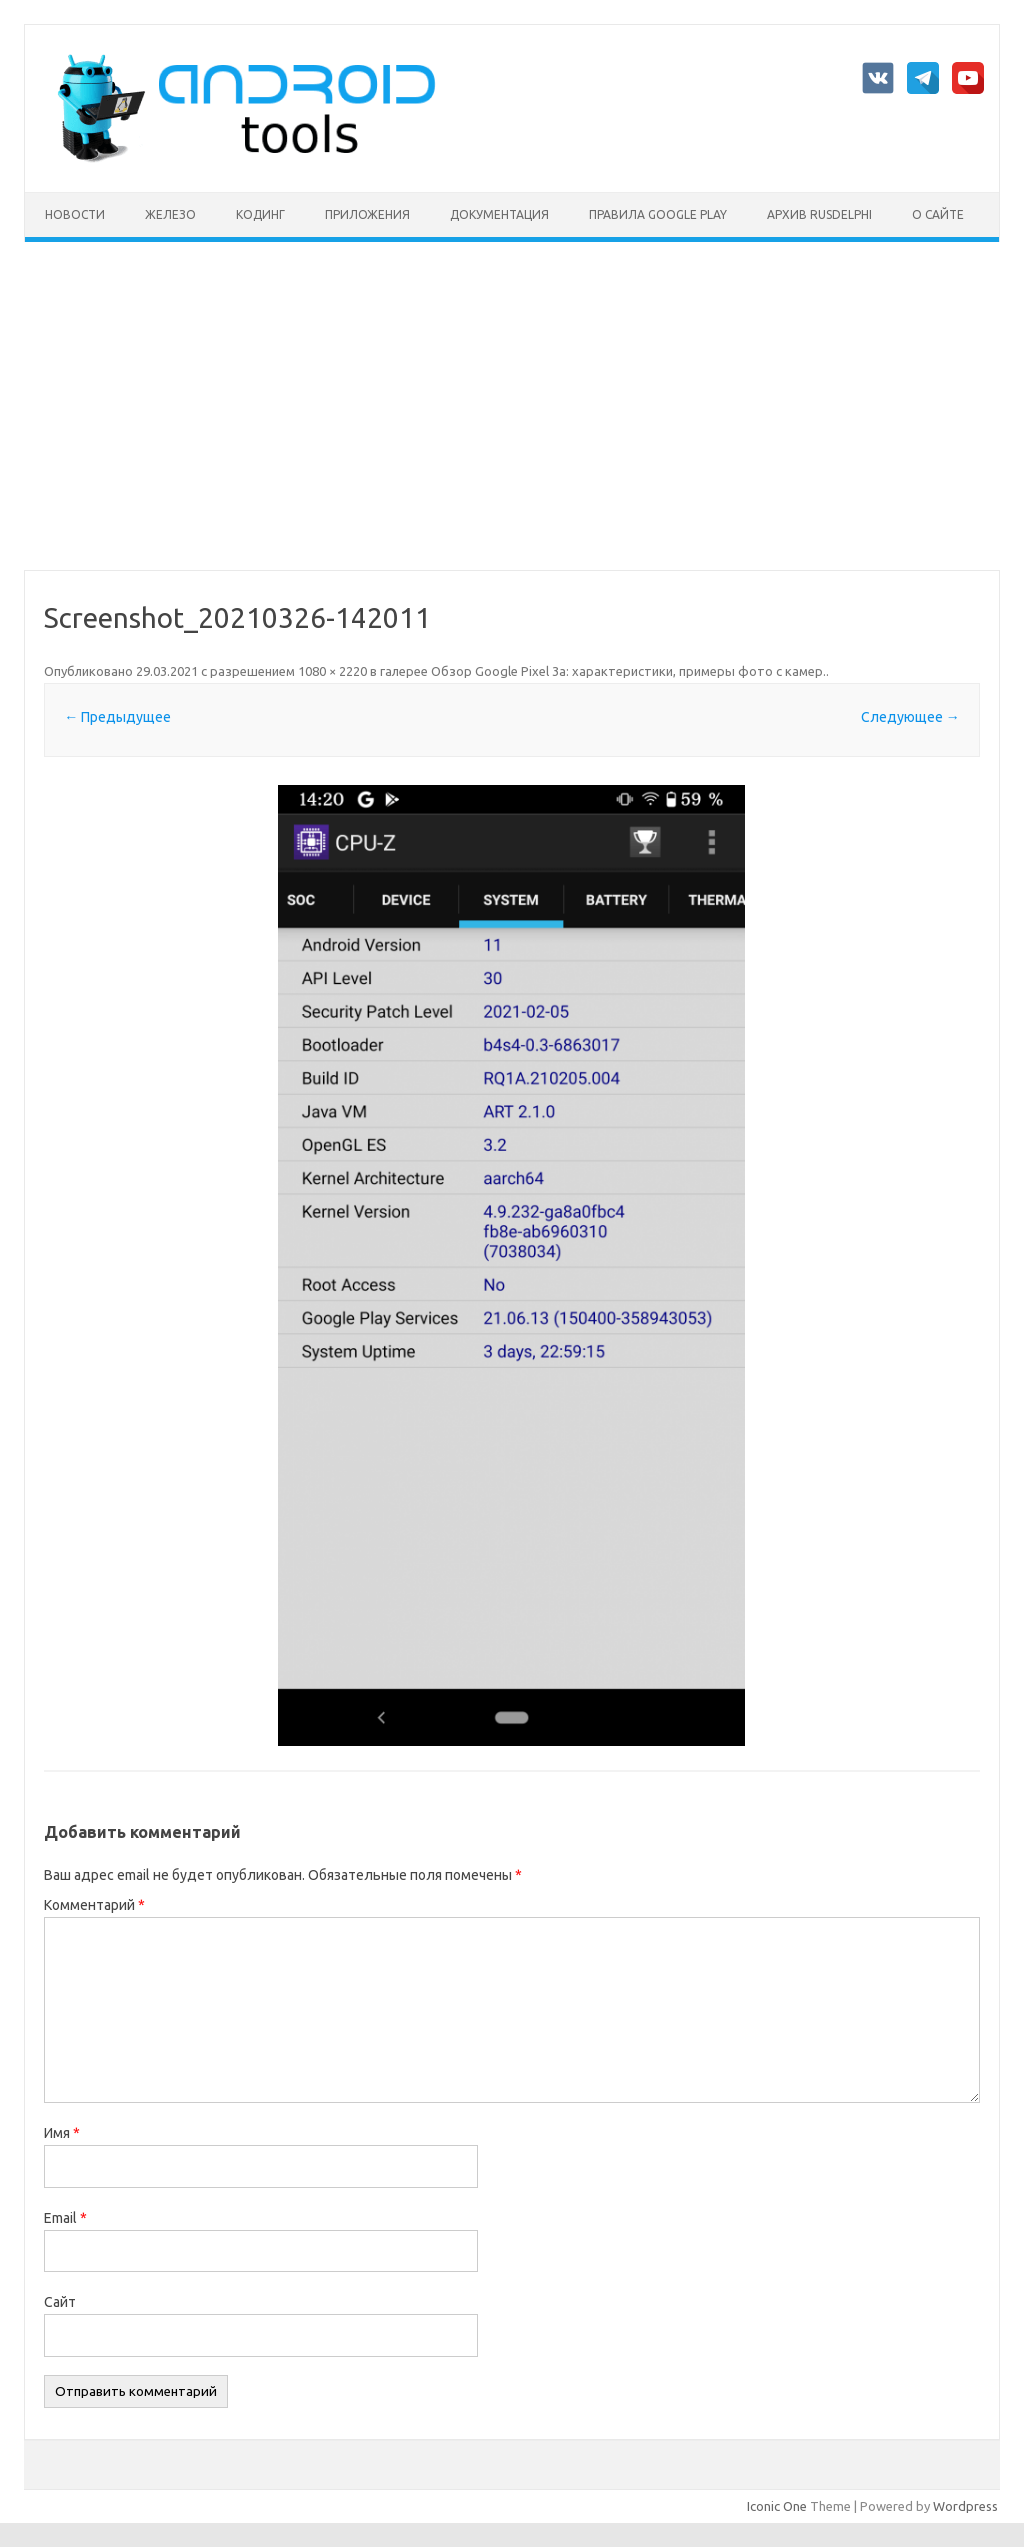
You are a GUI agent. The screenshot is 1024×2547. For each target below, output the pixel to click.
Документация (499, 214)
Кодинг (260, 214)
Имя (62, 2133)
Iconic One (777, 2506)
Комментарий (94, 1905)
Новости (75, 214)
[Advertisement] (512, 406)
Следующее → (910, 717)
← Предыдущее (117, 717)
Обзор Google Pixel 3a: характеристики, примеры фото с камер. (628, 671)
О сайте (938, 214)
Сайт (60, 2302)
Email (65, 2218)
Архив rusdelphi (819, 214)
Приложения (367, 214)
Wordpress (965, 2506)
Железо (170, 214)
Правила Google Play (658, 214)
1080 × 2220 (332, 671)
